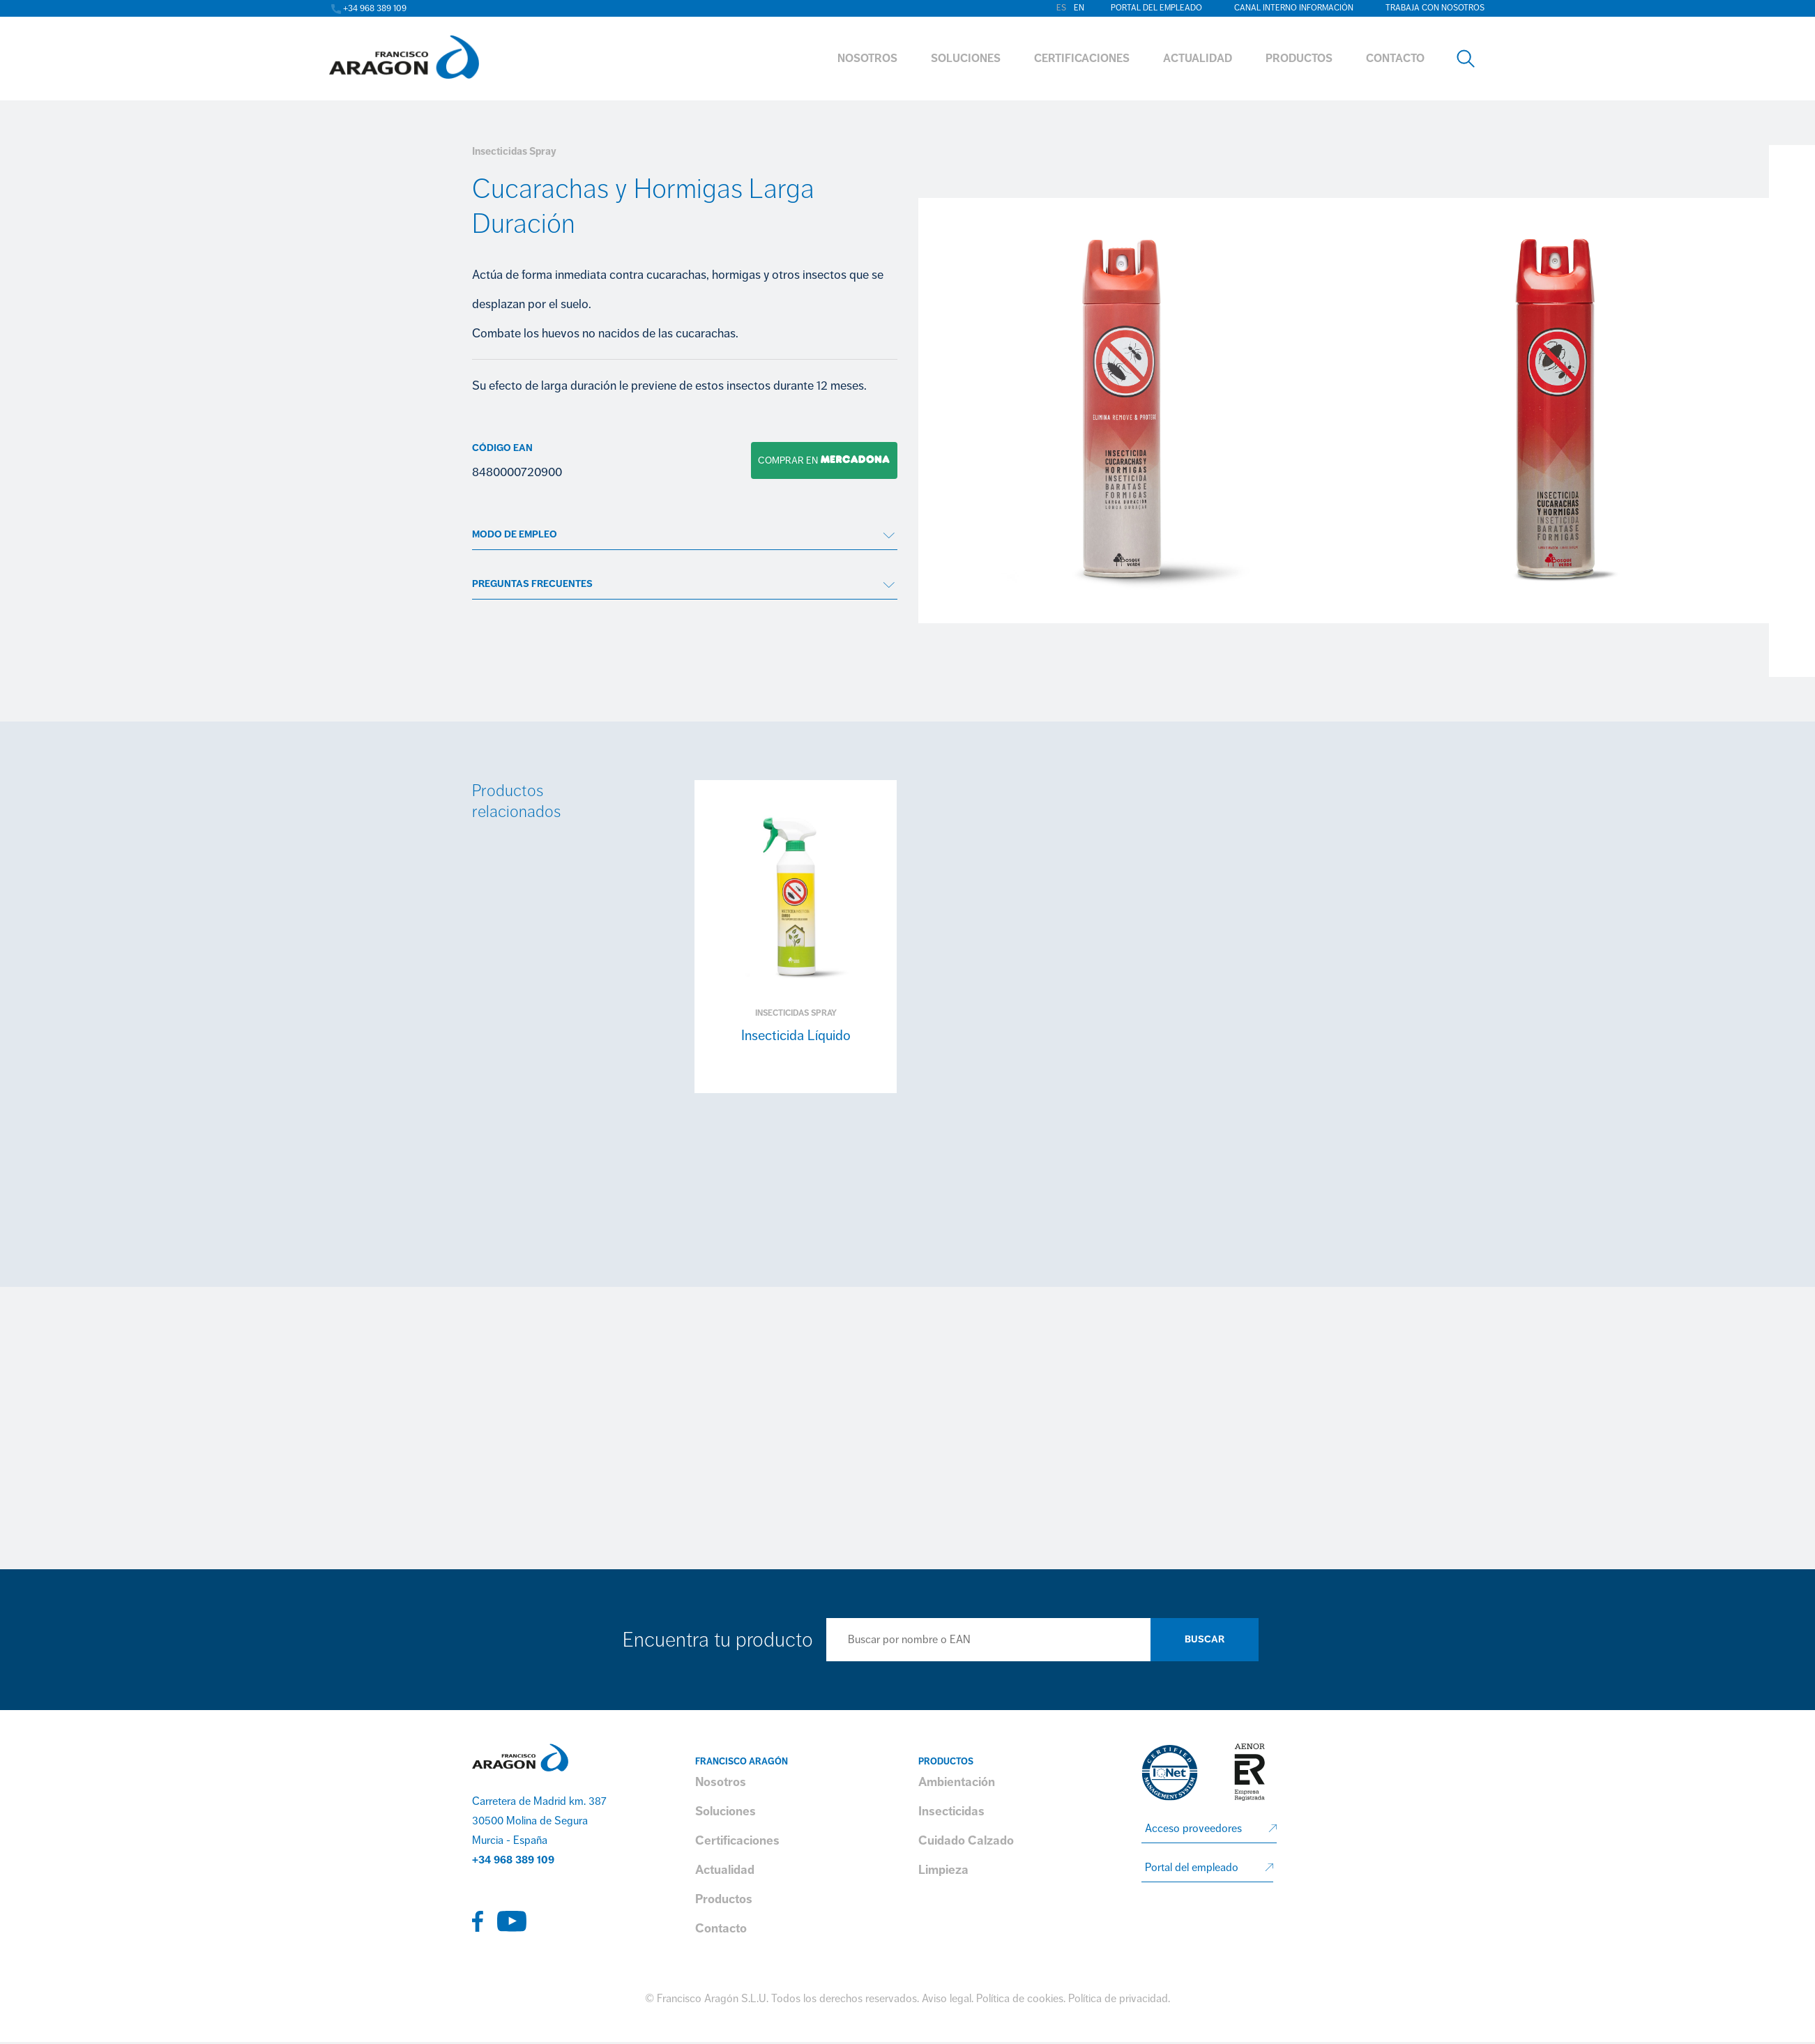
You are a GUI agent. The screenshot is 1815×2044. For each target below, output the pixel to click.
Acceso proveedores (1193, 1829)
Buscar (1204, 1639)
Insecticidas (951, 1811)
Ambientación (956, 1782)
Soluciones (725, 1811)
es (1061, 8)
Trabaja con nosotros (1434, 8)
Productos (723, 1899)
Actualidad (724, 1869)
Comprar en (820, 460)
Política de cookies (1019, 1999)
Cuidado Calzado (966, 1840)
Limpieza (943, 1869)
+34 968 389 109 (513, 1860)
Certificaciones (737, 1840)
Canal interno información (1293, 8)
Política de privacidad (1118, 1999)
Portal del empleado (1156, 8)
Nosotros (720, 1782)
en (1079, 8)
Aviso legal (946, 1999)
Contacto (721, 1928)
